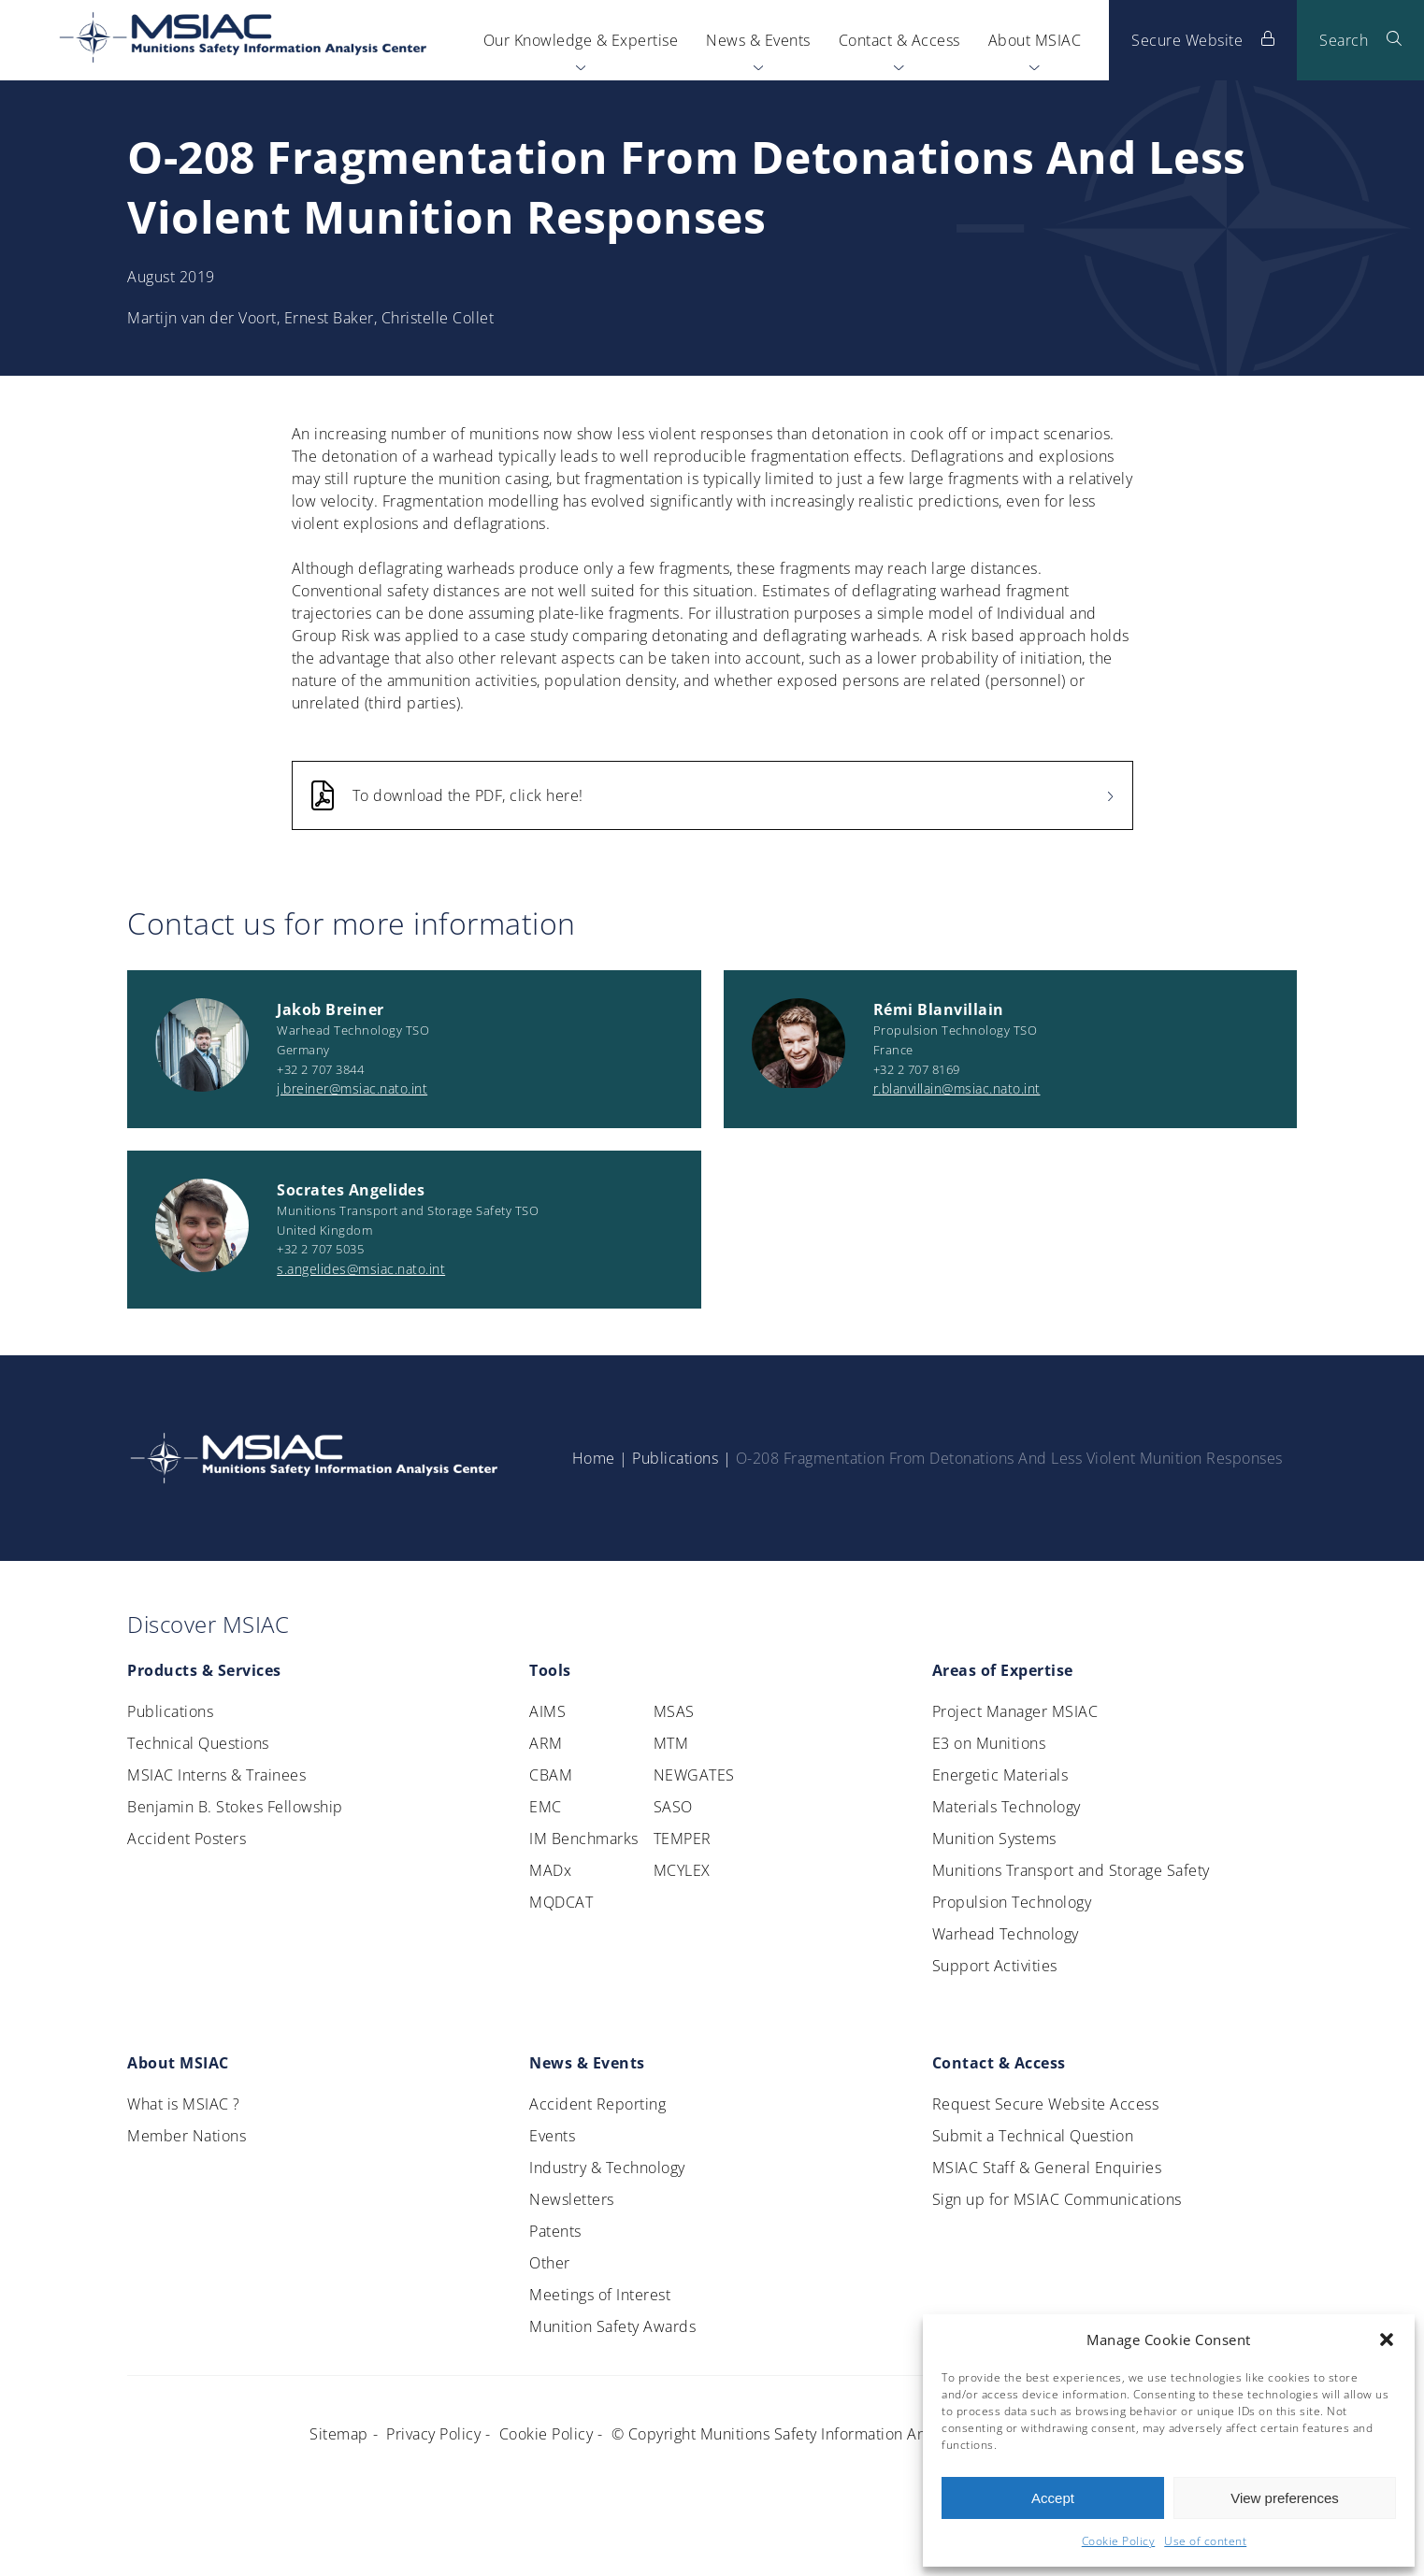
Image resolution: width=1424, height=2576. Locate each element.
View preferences (1284, 2498)
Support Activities (994, 1965)
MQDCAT (561, 1902)
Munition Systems (994, 1838)
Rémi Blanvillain (938, 1009)
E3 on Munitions (989, 1743)
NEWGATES (694, 1775)
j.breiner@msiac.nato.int (352, 1088)
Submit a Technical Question (1033, 2135)
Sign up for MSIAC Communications (1057, 2199)
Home (593, 1458)
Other (549, 2263)
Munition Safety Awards (612, 2326)
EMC (545, 1806)
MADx (550, 1870)
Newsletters (571, 2199)
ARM (546, 1743)
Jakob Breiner (330, 1009)
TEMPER (683, 1838)
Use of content (1205, 2541)
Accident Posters (186, 1838)
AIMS (547, 1711)
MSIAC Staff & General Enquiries (1047, 2167)
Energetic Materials (1000, 1775)
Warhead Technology (1005, 1934)
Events (552, 2135)
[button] (1386, 2339)
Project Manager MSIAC (1015, 1711)
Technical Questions (198, 1743)
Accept (1052, 2498)
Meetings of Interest (599, 2294)
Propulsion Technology (1012, 1902)
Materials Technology (1006, 1806)
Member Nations (186, 2135)
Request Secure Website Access (1045, 2104)
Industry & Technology (607, 2167)
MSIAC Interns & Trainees (216, 1775)
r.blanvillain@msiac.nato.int (957, 1088)
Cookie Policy (1119, 2541)
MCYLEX (682, 1870)
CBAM (550, 1775)
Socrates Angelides (350, 1190)
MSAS (674, 1711)
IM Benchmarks (584, 1838)
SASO (673, 1806)
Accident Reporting (597, 2104)
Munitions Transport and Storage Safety (1071, 1870)
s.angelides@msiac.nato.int (361, 1269)
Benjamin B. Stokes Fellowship (235, 1806)
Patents (555, 2231)
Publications (675, 1458)
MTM (671, 1743)
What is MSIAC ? (183, 2104)
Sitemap (338, 2434)
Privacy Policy (433, 2434)
